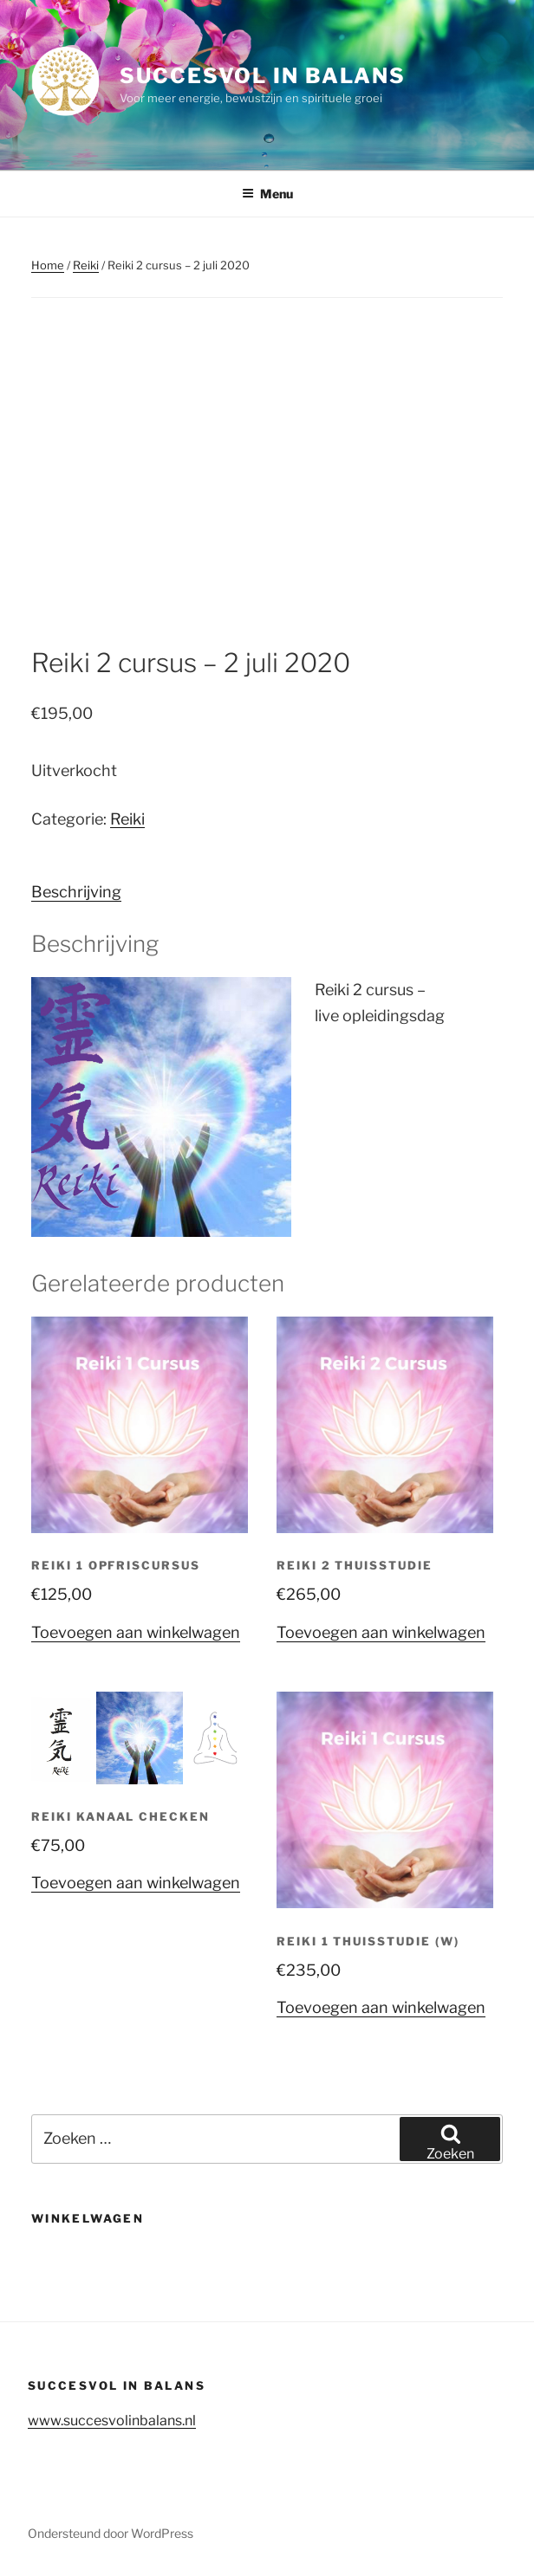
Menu (267, 193)
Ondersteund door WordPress (110, 2533)
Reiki (86, 265)
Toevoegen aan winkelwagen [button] (135, 1632)
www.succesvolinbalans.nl (112, 2420)
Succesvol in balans (262, 75)
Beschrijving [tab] (76, 892)
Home (47, 265)
